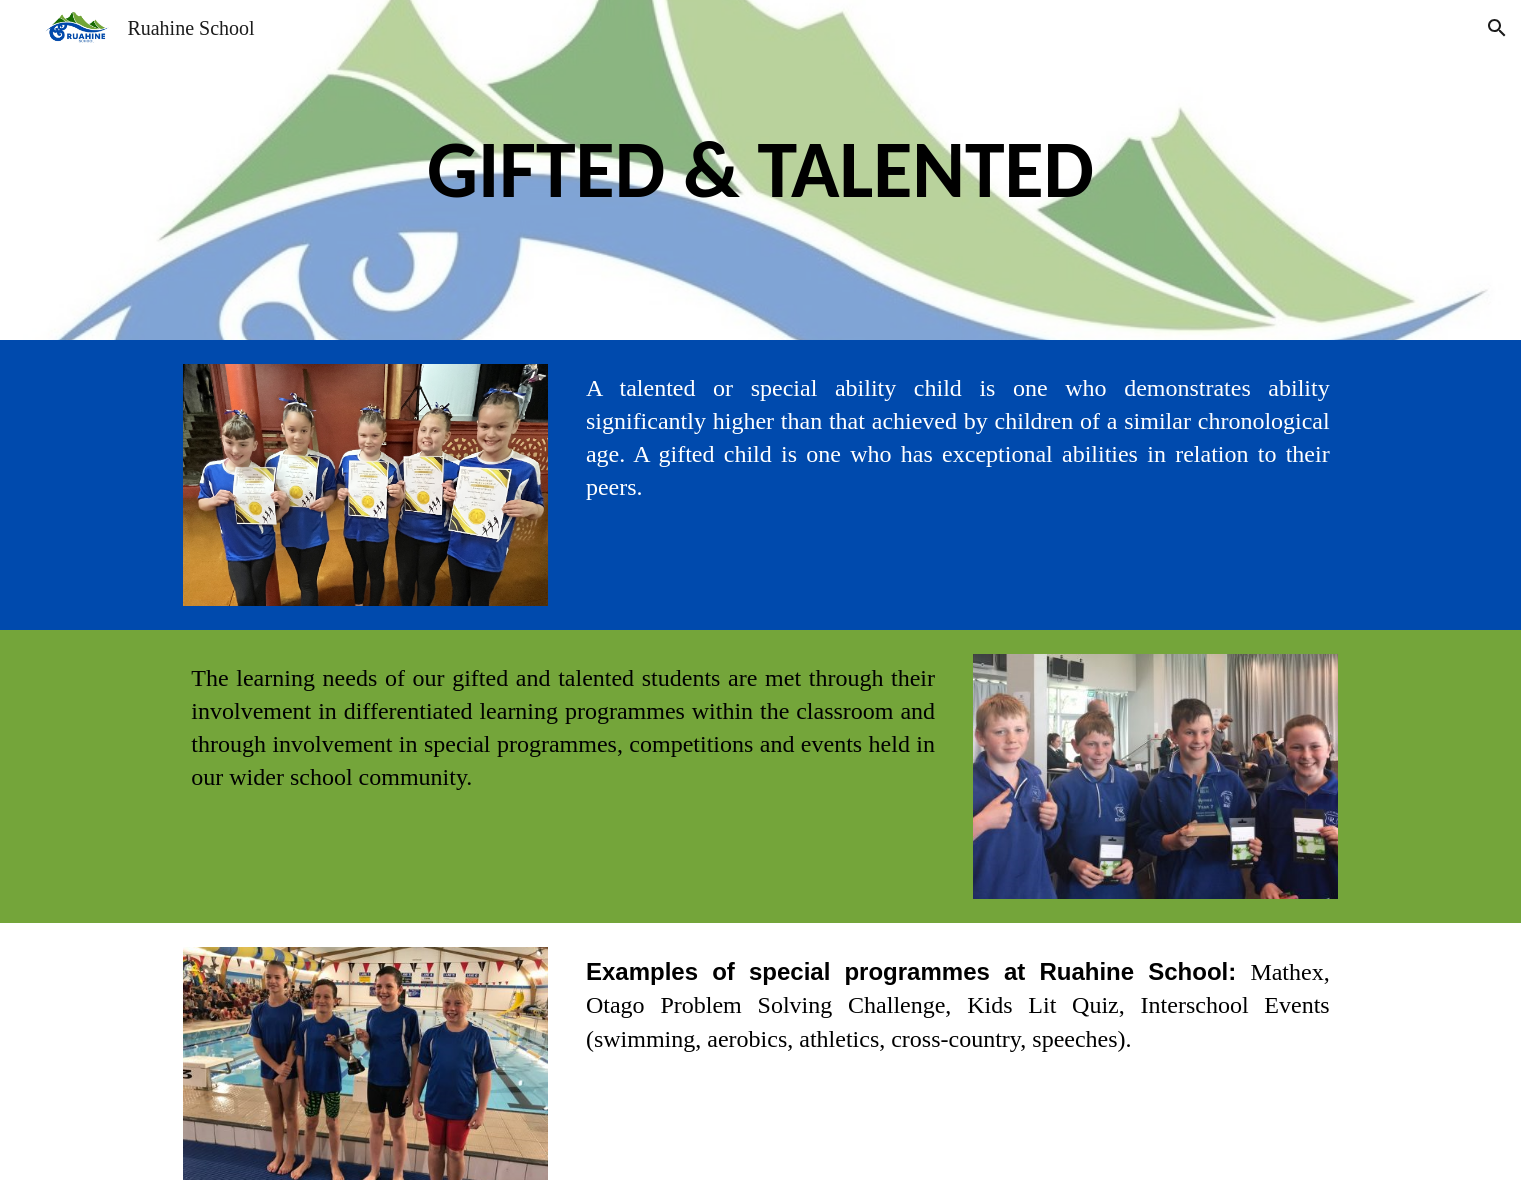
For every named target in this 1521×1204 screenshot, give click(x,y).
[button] (1497, 28)
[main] (760, 170)
